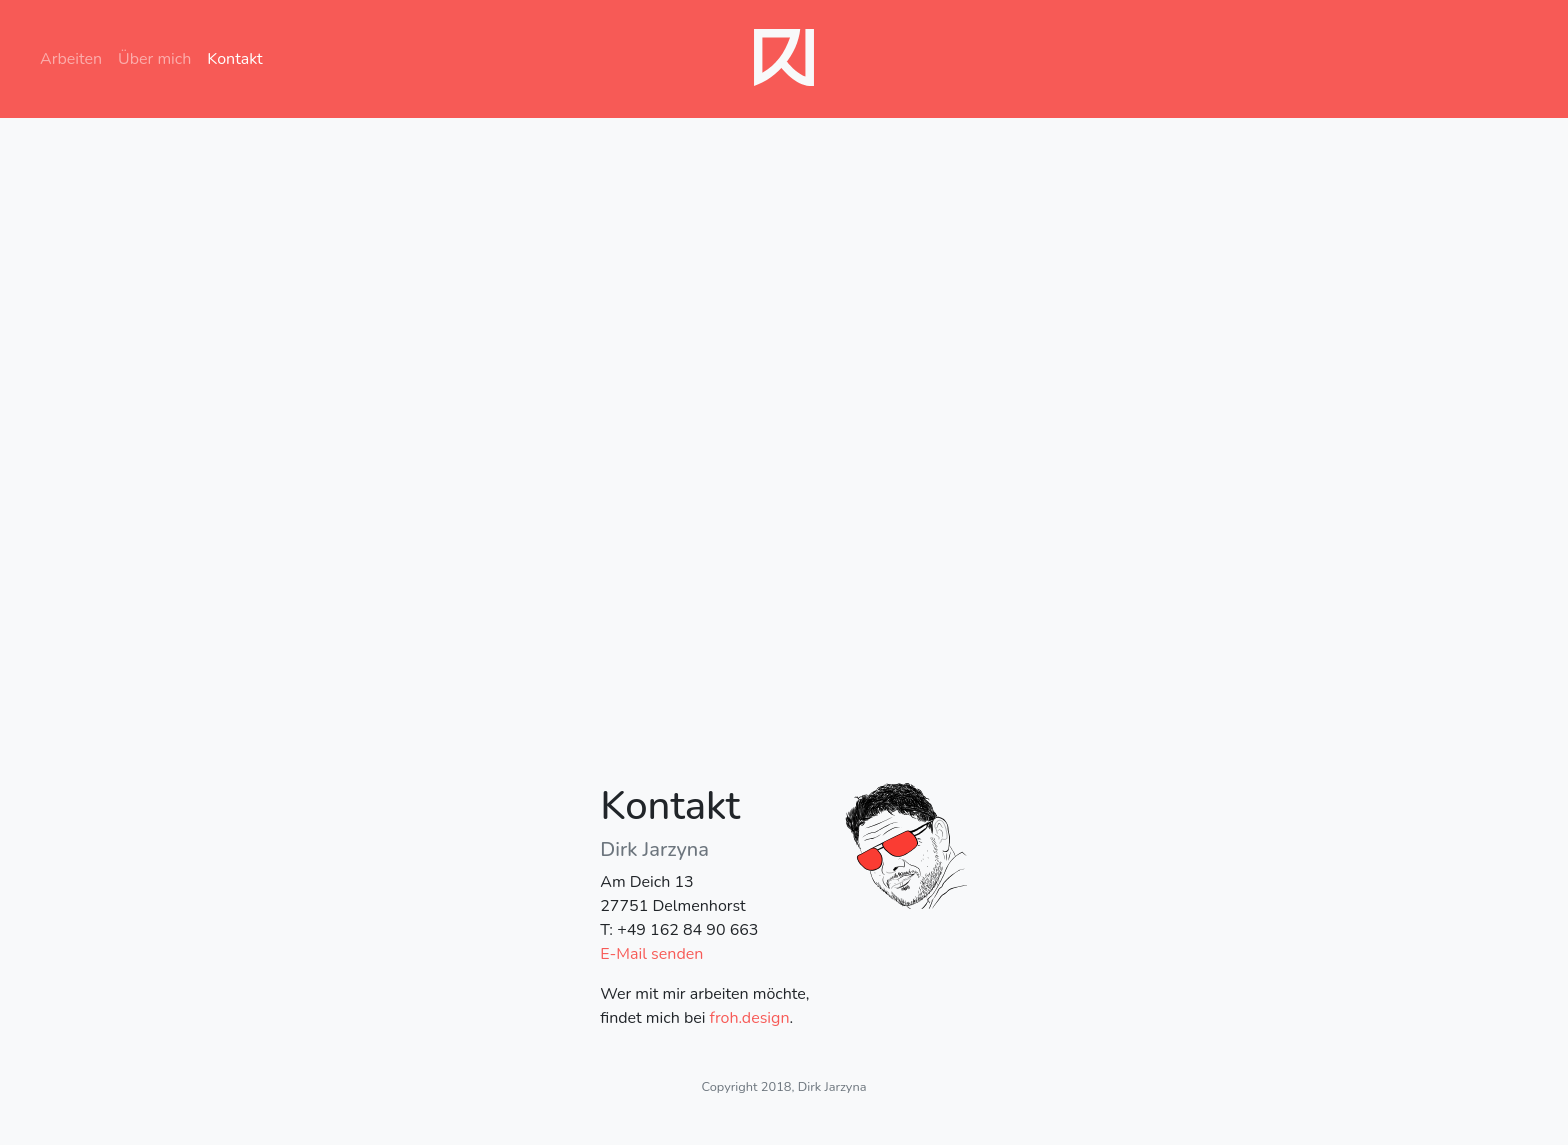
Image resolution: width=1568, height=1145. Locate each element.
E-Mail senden (651, 954)
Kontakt (234, 59)
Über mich (154, 59)
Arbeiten (75, 58)
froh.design (750, 1018)
